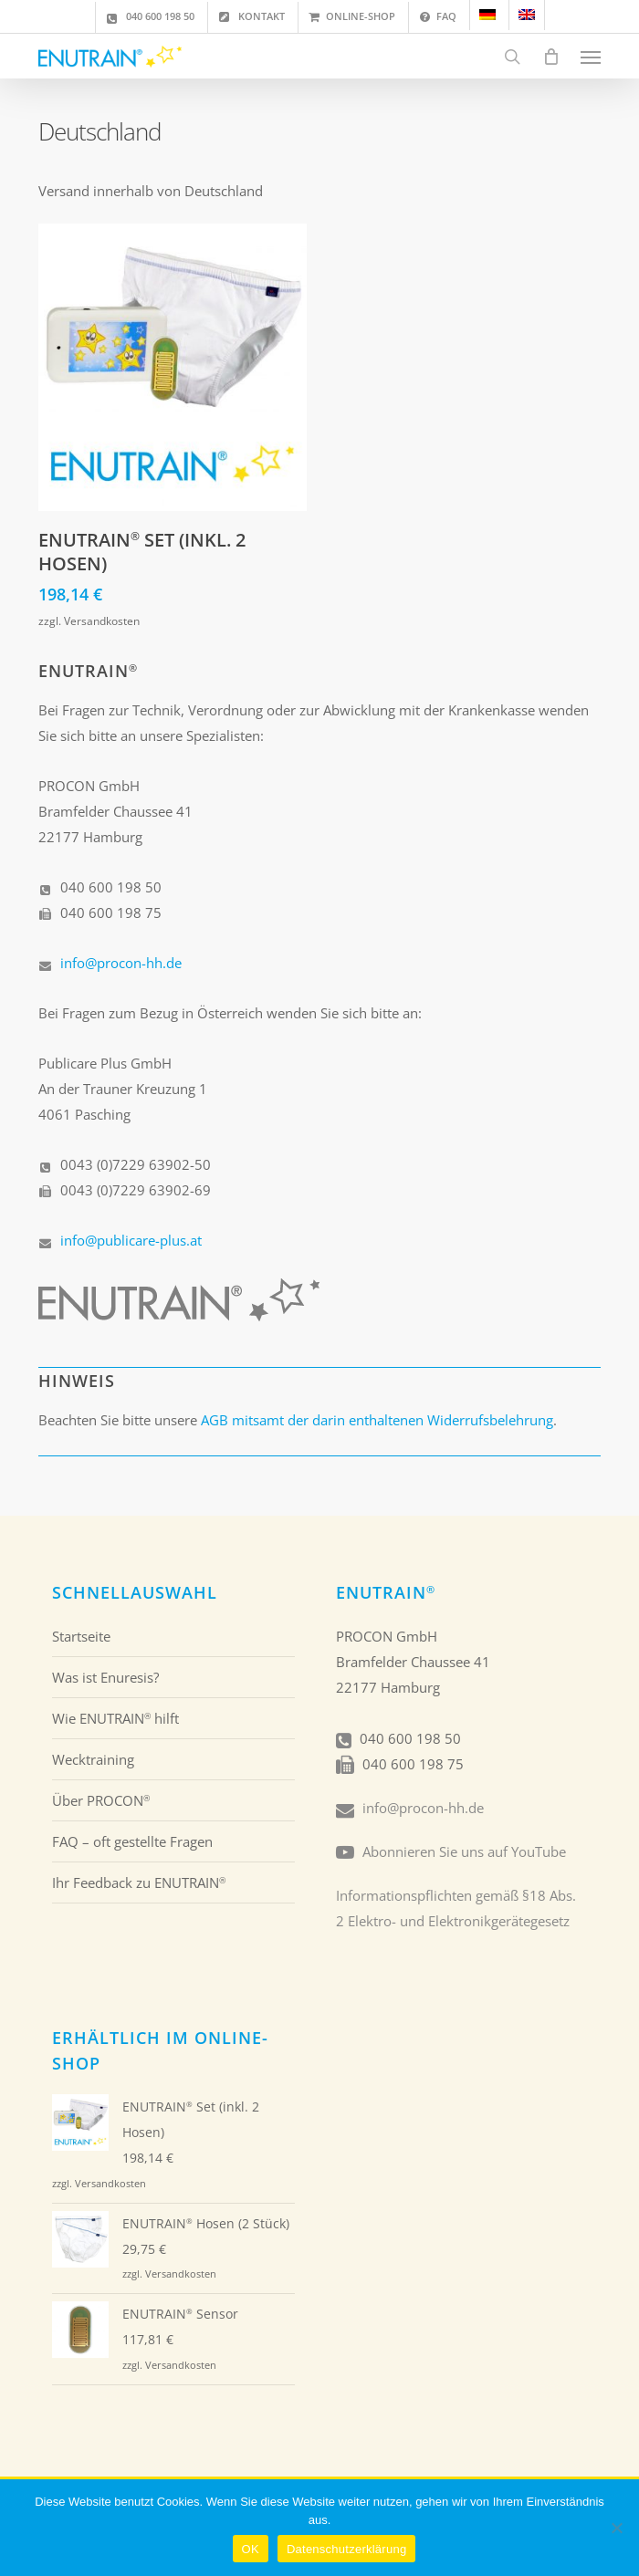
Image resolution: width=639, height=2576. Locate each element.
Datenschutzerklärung (346, 2549)
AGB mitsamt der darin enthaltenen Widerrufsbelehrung (377, 1420)
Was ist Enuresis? (105, 1677)
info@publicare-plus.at (131, 1240)
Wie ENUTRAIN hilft (115, 1718)
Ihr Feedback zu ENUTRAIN (138, 1882)
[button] (591, 56)
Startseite (81, 1636)
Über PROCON (101, 1800)
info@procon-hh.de (121, 963)
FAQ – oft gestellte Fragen (132, 1841)
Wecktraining (93, 1759)
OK (250, 2549)
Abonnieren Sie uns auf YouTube (464, 1851)
